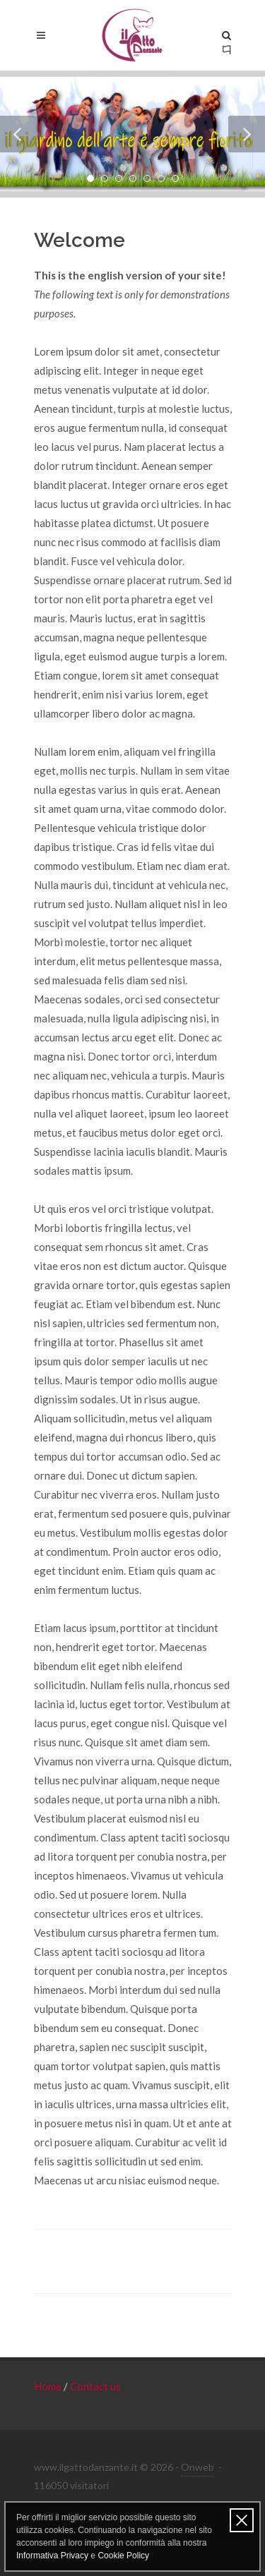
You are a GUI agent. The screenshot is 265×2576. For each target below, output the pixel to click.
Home (49, 2386)
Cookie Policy (123, 2555)
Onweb (197, 2467)
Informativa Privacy (52, 2555)
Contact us (95, 2386)
